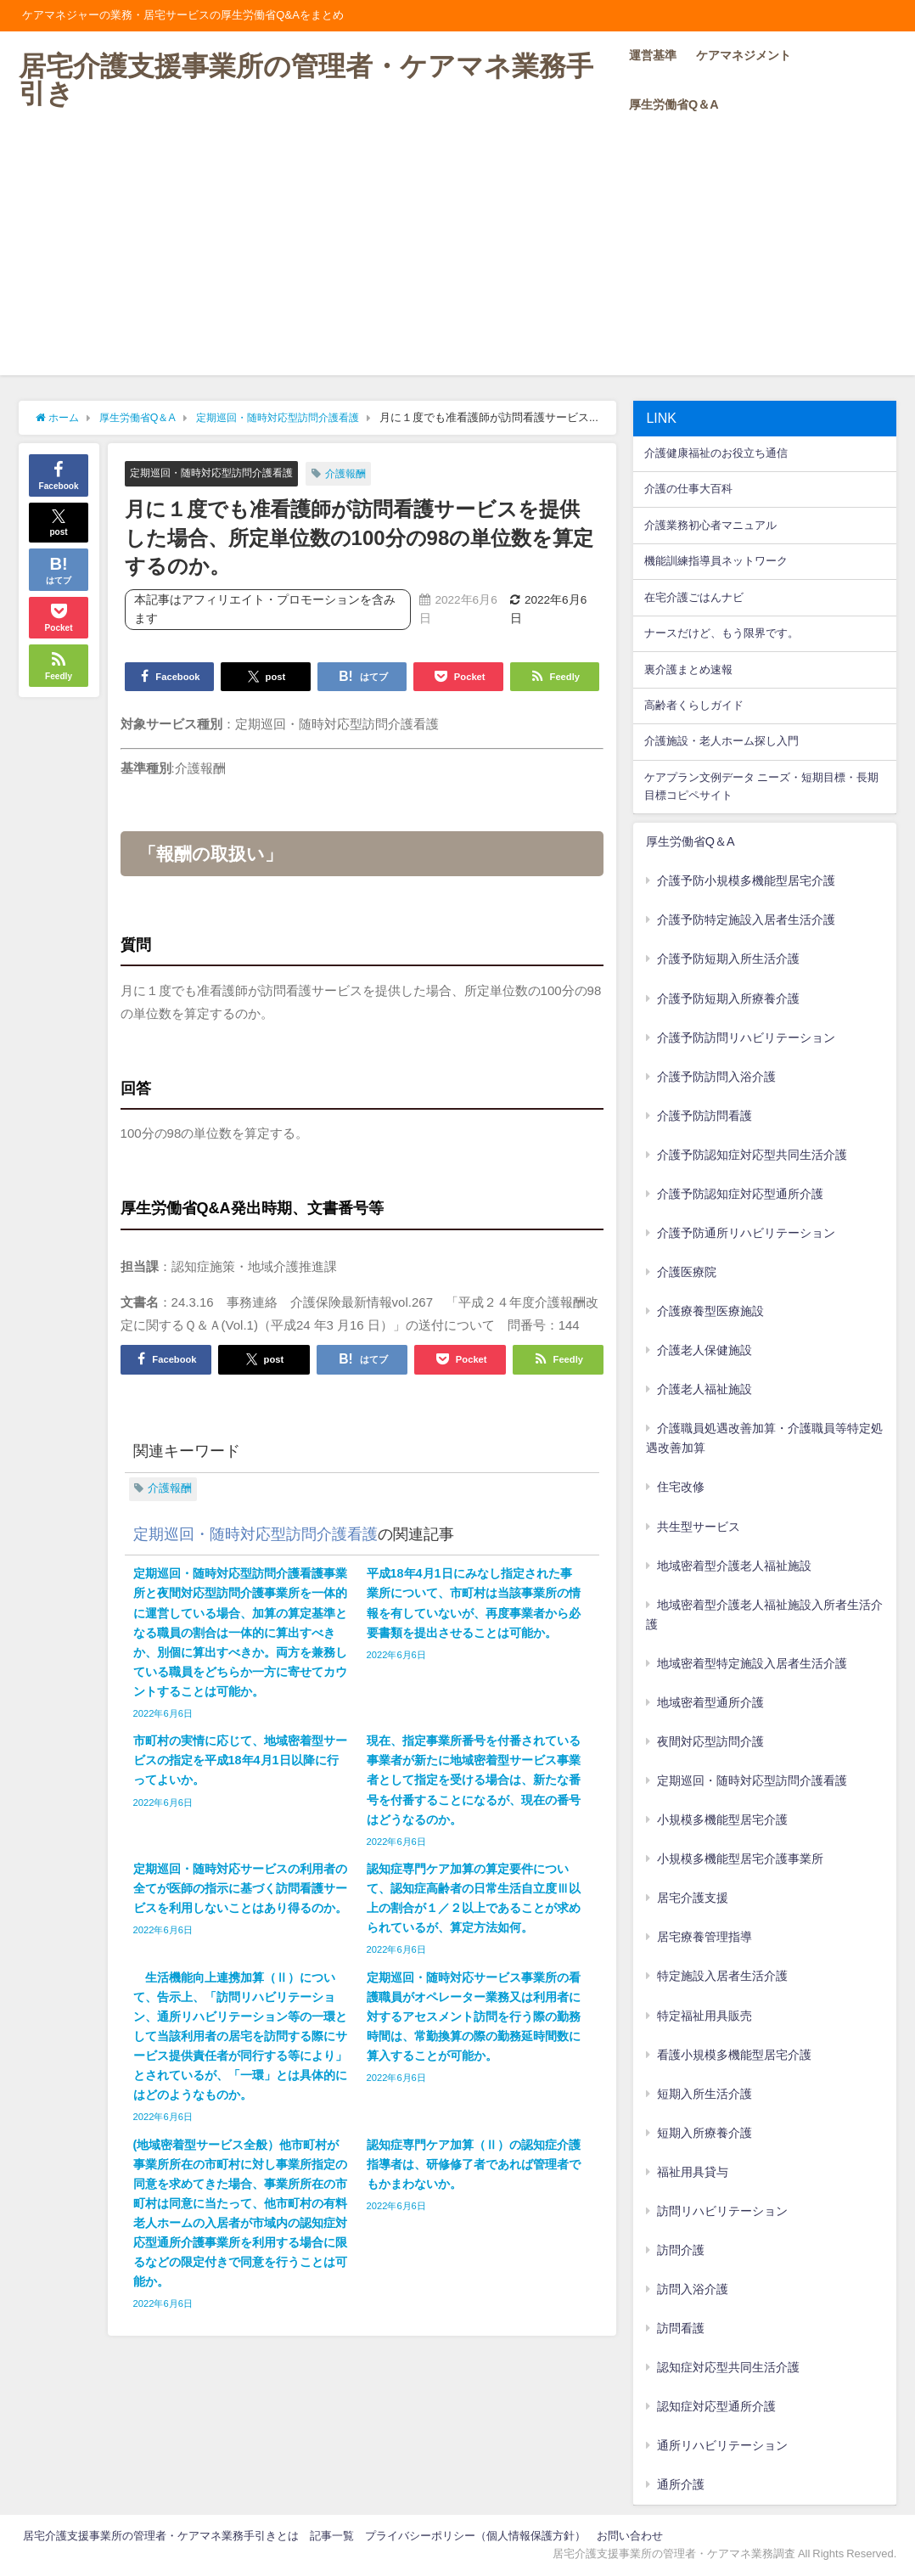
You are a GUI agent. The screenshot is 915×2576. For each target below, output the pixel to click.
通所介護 (680, 2484)
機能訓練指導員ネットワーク (716, 560)
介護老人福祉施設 (704, 1389)
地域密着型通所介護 (710, 1702)
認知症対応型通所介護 (716, 2406)
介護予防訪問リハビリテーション (746, 1037)
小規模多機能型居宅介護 (722, 1819)
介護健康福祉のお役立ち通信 (716, 452)
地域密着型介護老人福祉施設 (734, 1566)
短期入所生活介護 (704, 2094)
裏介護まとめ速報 (688, 669)
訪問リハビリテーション (722, 2211)
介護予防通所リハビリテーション (746, 1233)
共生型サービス (698, 1527)
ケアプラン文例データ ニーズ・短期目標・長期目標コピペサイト (761, 786)
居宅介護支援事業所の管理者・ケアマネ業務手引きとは (161, 2535)
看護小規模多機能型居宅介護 (734, 2055)
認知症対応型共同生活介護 (728, 2367)
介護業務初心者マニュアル (710, 525)
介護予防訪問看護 (704, 1116)
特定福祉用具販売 (704, 2016)
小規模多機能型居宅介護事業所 (740, 1859)
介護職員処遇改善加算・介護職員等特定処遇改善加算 (765, 1438)
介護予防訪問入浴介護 (716, 1077)
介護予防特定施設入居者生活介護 (746, 919)
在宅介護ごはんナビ (694, 597)
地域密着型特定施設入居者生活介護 (752, 1663)
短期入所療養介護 (704, 2133)
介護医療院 (686, 1272)
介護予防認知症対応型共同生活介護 (752, 1155)
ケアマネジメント (743, 55)
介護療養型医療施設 (710, 1311)
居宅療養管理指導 (704, 1937)
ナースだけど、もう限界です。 (721, 632)
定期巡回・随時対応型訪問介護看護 (218, 472)
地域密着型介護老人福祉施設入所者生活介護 (765, 1614)
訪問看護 (680, 2328)
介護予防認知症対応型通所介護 (740, 1194)
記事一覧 (332, 2535)
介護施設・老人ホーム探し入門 (721, 740)
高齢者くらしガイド (694, 705)
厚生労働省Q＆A (674, 104)
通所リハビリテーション (722, 2445)
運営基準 (652, 55)
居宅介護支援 (692, 1898)
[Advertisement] (457, 256)
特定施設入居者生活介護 (722, 1976)
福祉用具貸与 (692, 2172)
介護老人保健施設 (704, 1350)
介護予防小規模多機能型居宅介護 (746, 880)
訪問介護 (680, 2250)
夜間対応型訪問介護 (710, 1741)
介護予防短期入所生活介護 (728, 959)
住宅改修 (680, 1487)
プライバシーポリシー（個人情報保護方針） (475, 2535)
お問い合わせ (630, 2535)
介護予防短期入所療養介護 (728, 998)
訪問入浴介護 (692, 2289)
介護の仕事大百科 (688, 488)
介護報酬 (361, 473)
